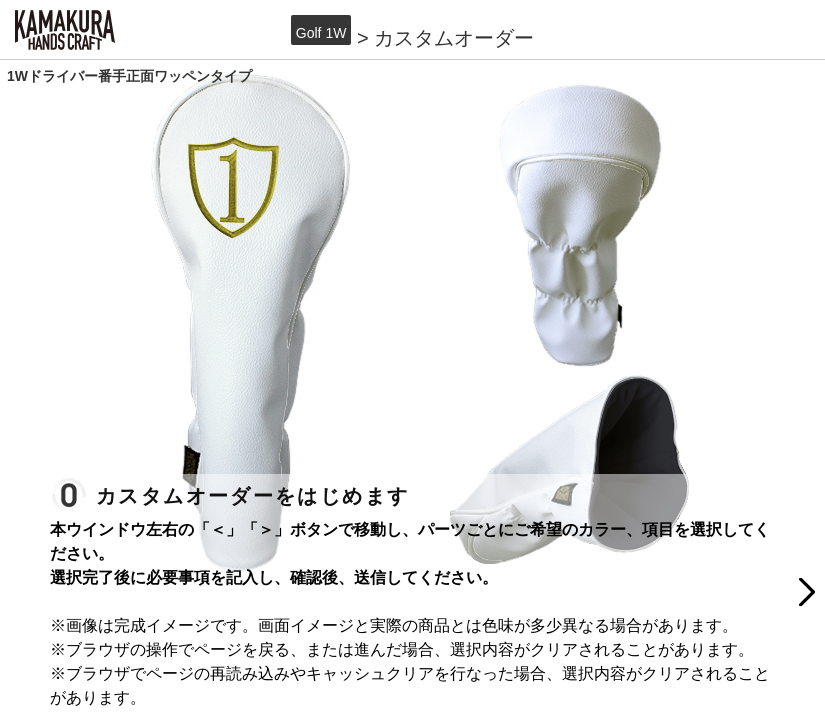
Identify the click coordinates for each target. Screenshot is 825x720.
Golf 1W (321, 33)
